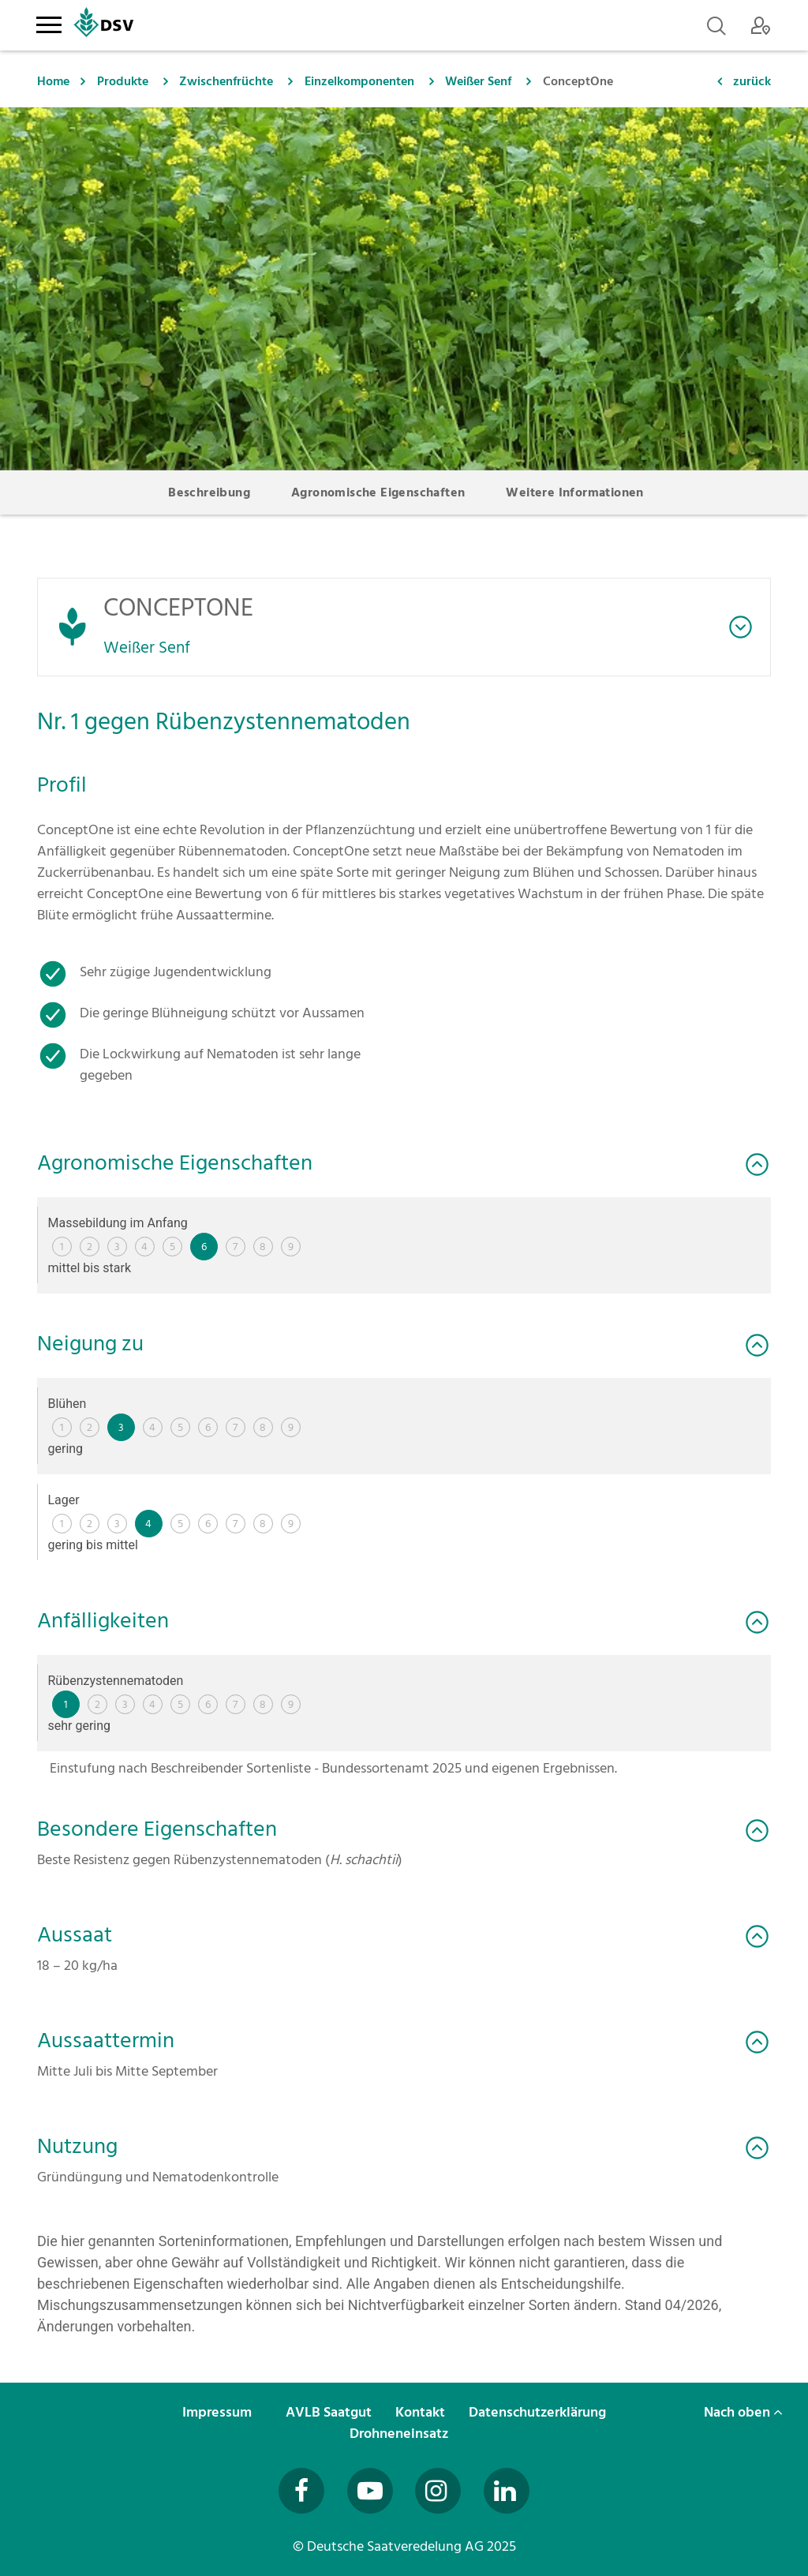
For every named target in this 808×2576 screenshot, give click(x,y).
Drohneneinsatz (400, 2433)
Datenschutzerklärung (539, 2412)
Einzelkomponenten (359, 81)
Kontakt (421, 2412)
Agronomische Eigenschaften (378, 492)
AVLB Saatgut (330, 2412)
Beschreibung (209, 492)
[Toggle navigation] (48, 22)
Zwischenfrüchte (226, 81)
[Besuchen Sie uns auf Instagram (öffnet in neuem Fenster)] (438, 2491)
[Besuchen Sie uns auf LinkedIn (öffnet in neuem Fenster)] (506, 2491)
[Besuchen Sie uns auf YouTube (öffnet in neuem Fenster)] (370, 2491)
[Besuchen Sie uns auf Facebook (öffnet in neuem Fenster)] (301, 2491)
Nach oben (743, 2412)
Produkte (122, 81)
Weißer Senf (478, 81)
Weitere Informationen (574, 492)
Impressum (218, 2412)
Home (53, 81)
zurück (752, 81)
